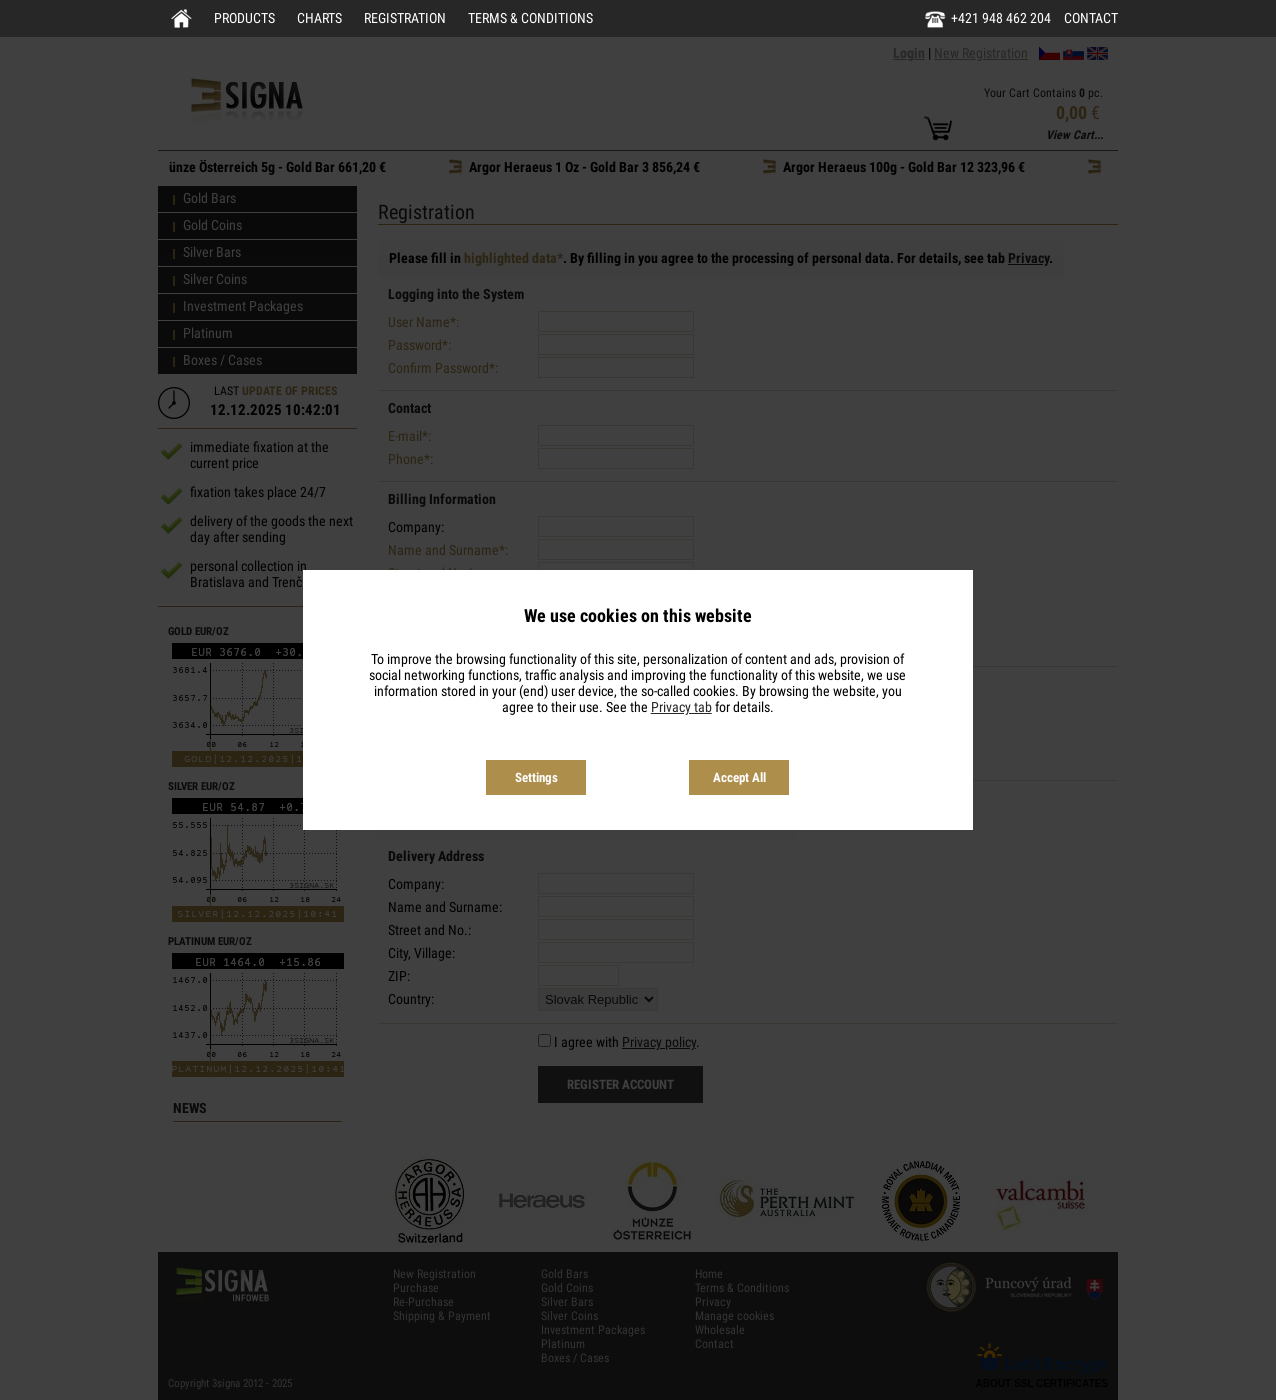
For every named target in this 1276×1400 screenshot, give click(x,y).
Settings (536, 777)
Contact (1091, 18)
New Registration (981, 53)
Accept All (739, 777)
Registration (405, 18)
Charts (319, 18)
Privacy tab (681, 707)
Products (244, 18)
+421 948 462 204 (1001, 18)
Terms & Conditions (530, 18)
